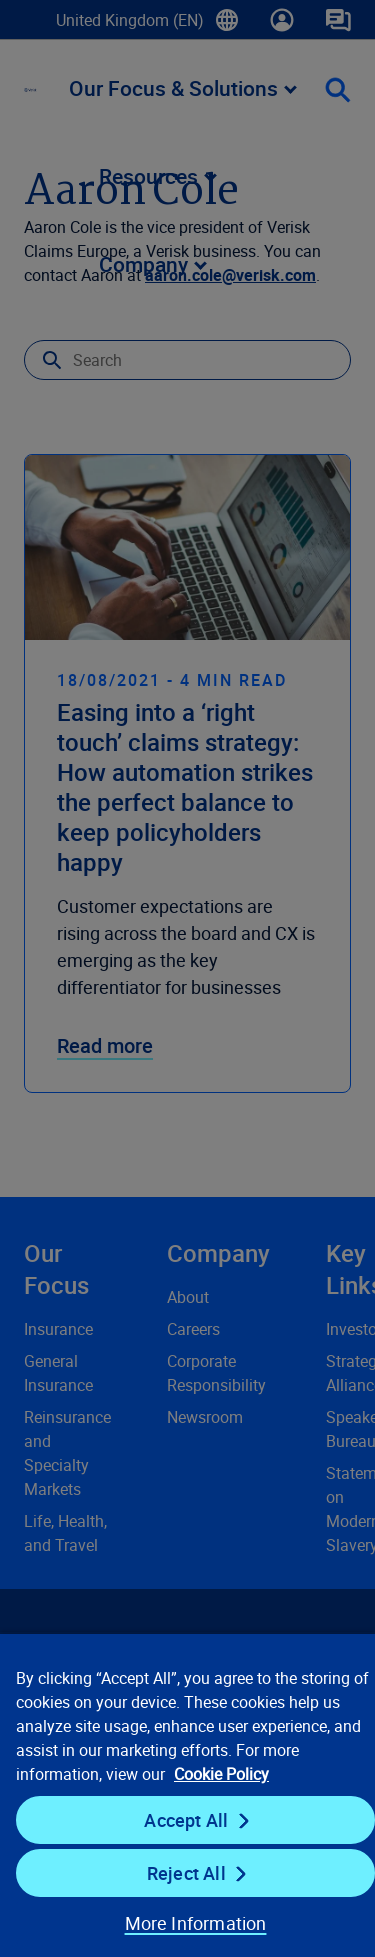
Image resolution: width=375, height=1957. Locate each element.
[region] (187, 1794)
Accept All (186, 1820)
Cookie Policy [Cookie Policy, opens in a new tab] (221, 1774)
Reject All (186, 1873)
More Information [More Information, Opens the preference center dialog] (196, 1923)
